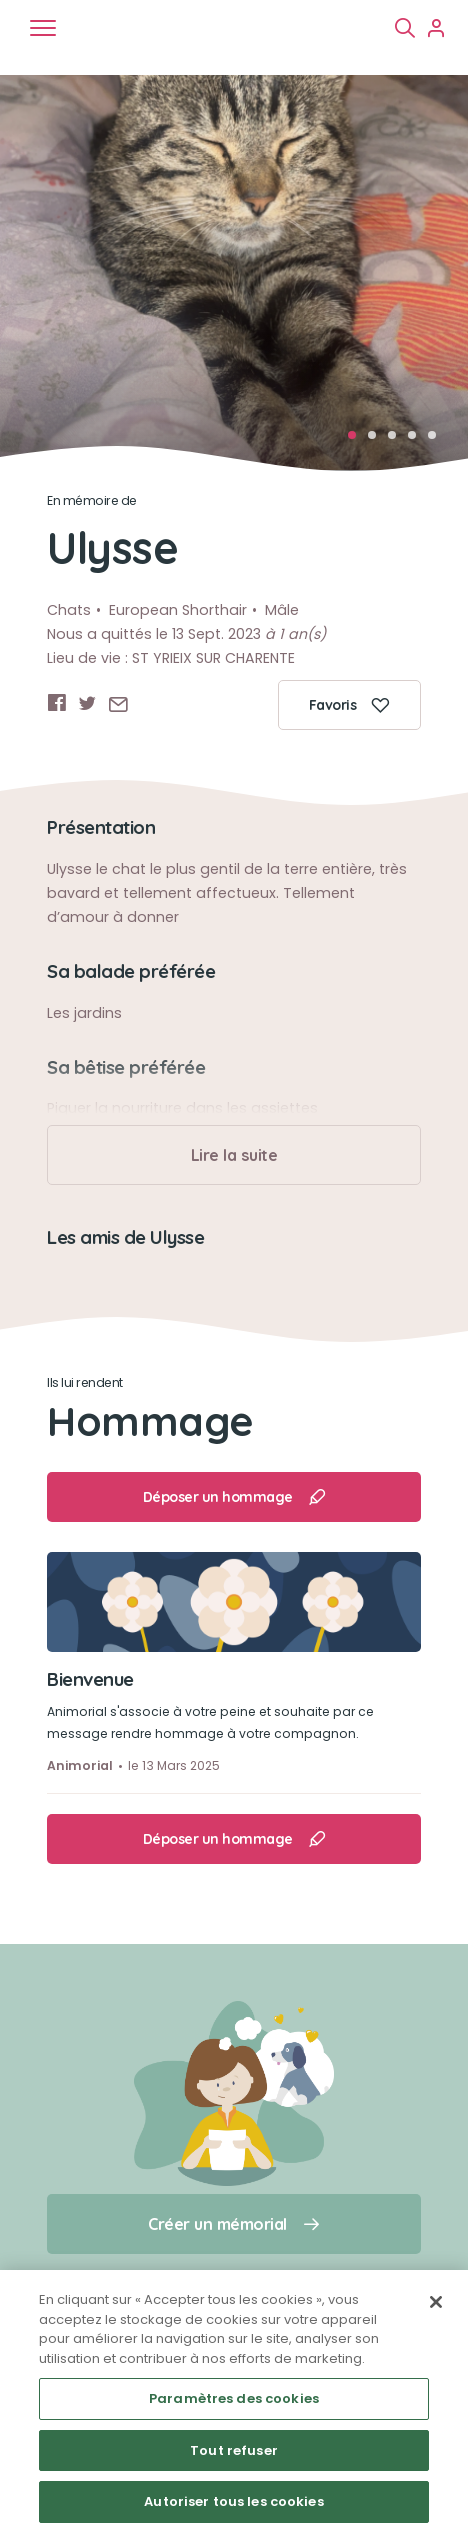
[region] (234, 2401)
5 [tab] (438, 441)
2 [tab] (378, 441)
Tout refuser (234, 2450)
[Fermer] (436, 2302)
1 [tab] (358, 441)
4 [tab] (418, 441)
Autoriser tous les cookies (233, 2501)
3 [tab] (398, 441)
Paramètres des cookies (234, 2398)
